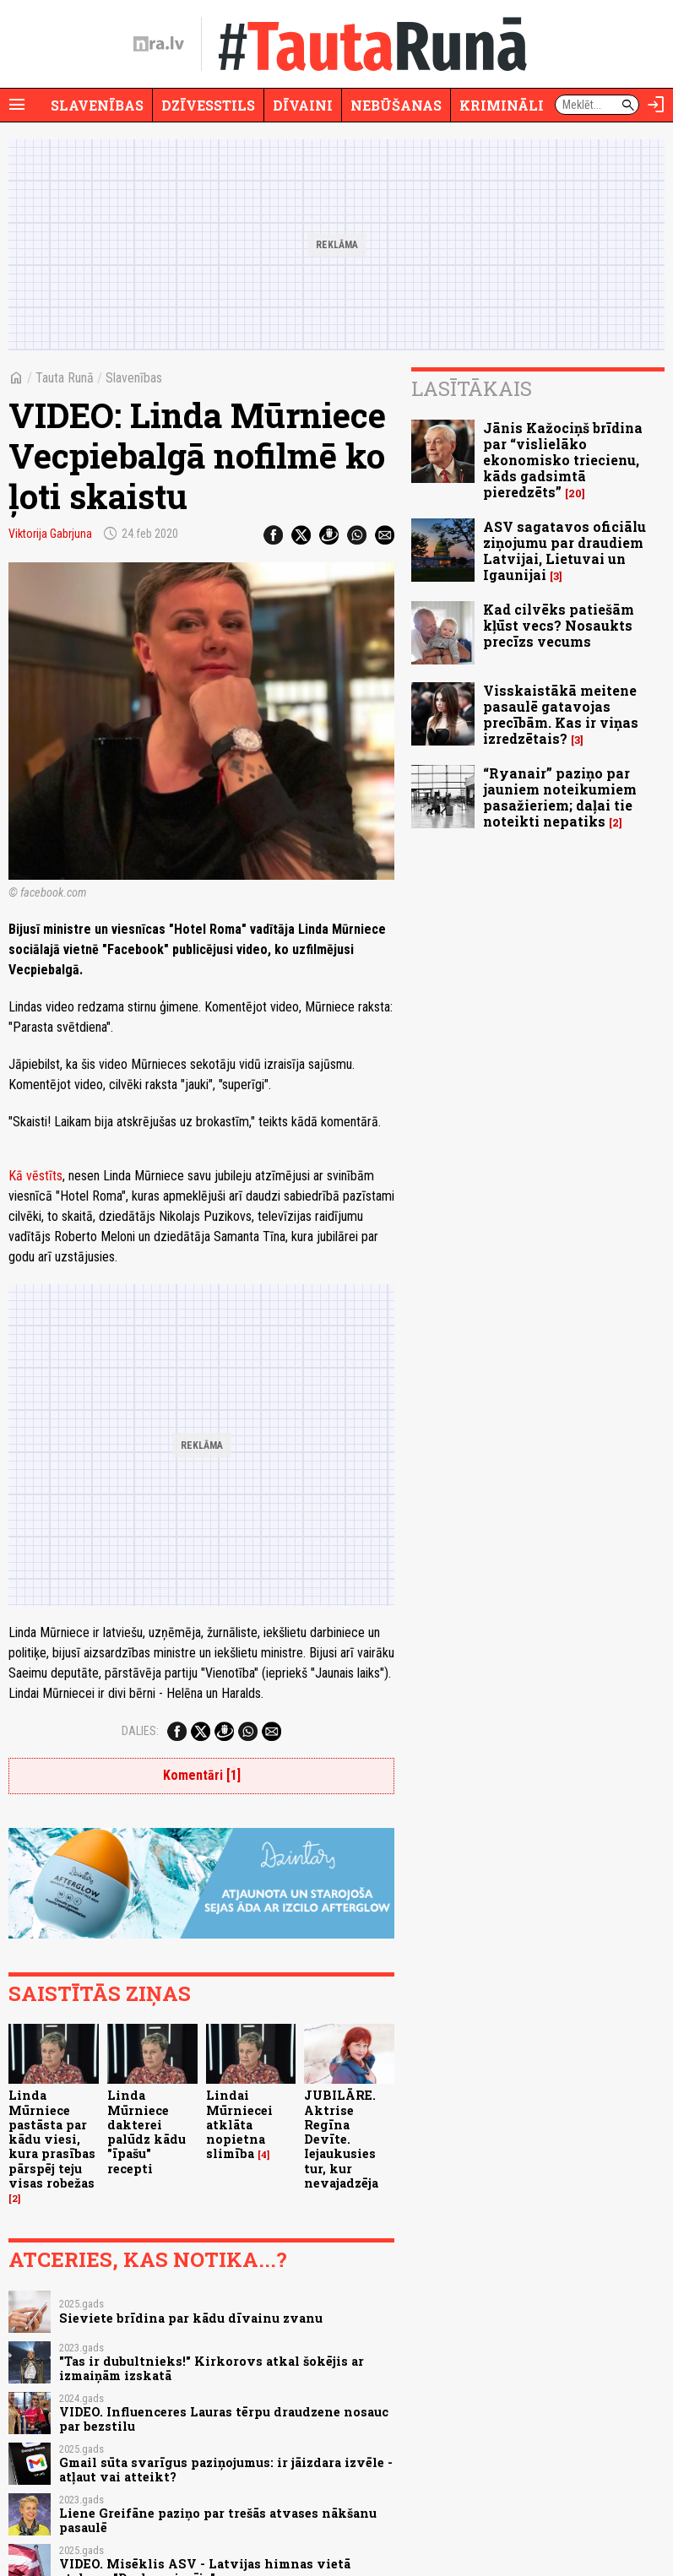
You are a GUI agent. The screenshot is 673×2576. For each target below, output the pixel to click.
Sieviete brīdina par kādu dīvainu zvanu (191, 2318)
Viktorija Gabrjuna (50, 533)
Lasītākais (471, 388)
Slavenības (97, 105)
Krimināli (501, 105)
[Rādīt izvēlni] (17, 105)
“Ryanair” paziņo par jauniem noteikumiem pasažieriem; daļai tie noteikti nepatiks (560, 797)
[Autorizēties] (656, 105)
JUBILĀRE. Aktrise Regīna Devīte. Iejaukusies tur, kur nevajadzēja (341, 2139)
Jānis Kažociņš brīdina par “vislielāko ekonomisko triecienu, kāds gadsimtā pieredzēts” (563, 460)
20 (575, 493)
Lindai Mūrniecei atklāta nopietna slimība (239, 2124)
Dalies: (140, 1731)
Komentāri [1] (202, 1775)
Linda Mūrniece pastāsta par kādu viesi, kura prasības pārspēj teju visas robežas (51, 2139)
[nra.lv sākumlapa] (158, 44)
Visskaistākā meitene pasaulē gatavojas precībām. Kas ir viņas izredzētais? (560, 714)
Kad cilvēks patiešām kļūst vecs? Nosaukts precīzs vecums (558, 625)
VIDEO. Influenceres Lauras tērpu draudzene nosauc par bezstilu (223, 2419)
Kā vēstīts (35, 1176)
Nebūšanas (396, 105)
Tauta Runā (64, 378)
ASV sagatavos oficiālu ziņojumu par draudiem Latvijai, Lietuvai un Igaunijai (564, 551)
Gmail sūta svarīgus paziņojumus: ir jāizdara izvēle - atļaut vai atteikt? (226, 2469)
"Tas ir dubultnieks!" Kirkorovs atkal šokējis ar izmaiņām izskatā (211, 2368)
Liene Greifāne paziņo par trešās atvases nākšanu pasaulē (218, 2520)
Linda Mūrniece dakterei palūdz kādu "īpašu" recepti (146, 2131)
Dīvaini (303, 105)
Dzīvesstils (208, 105)
